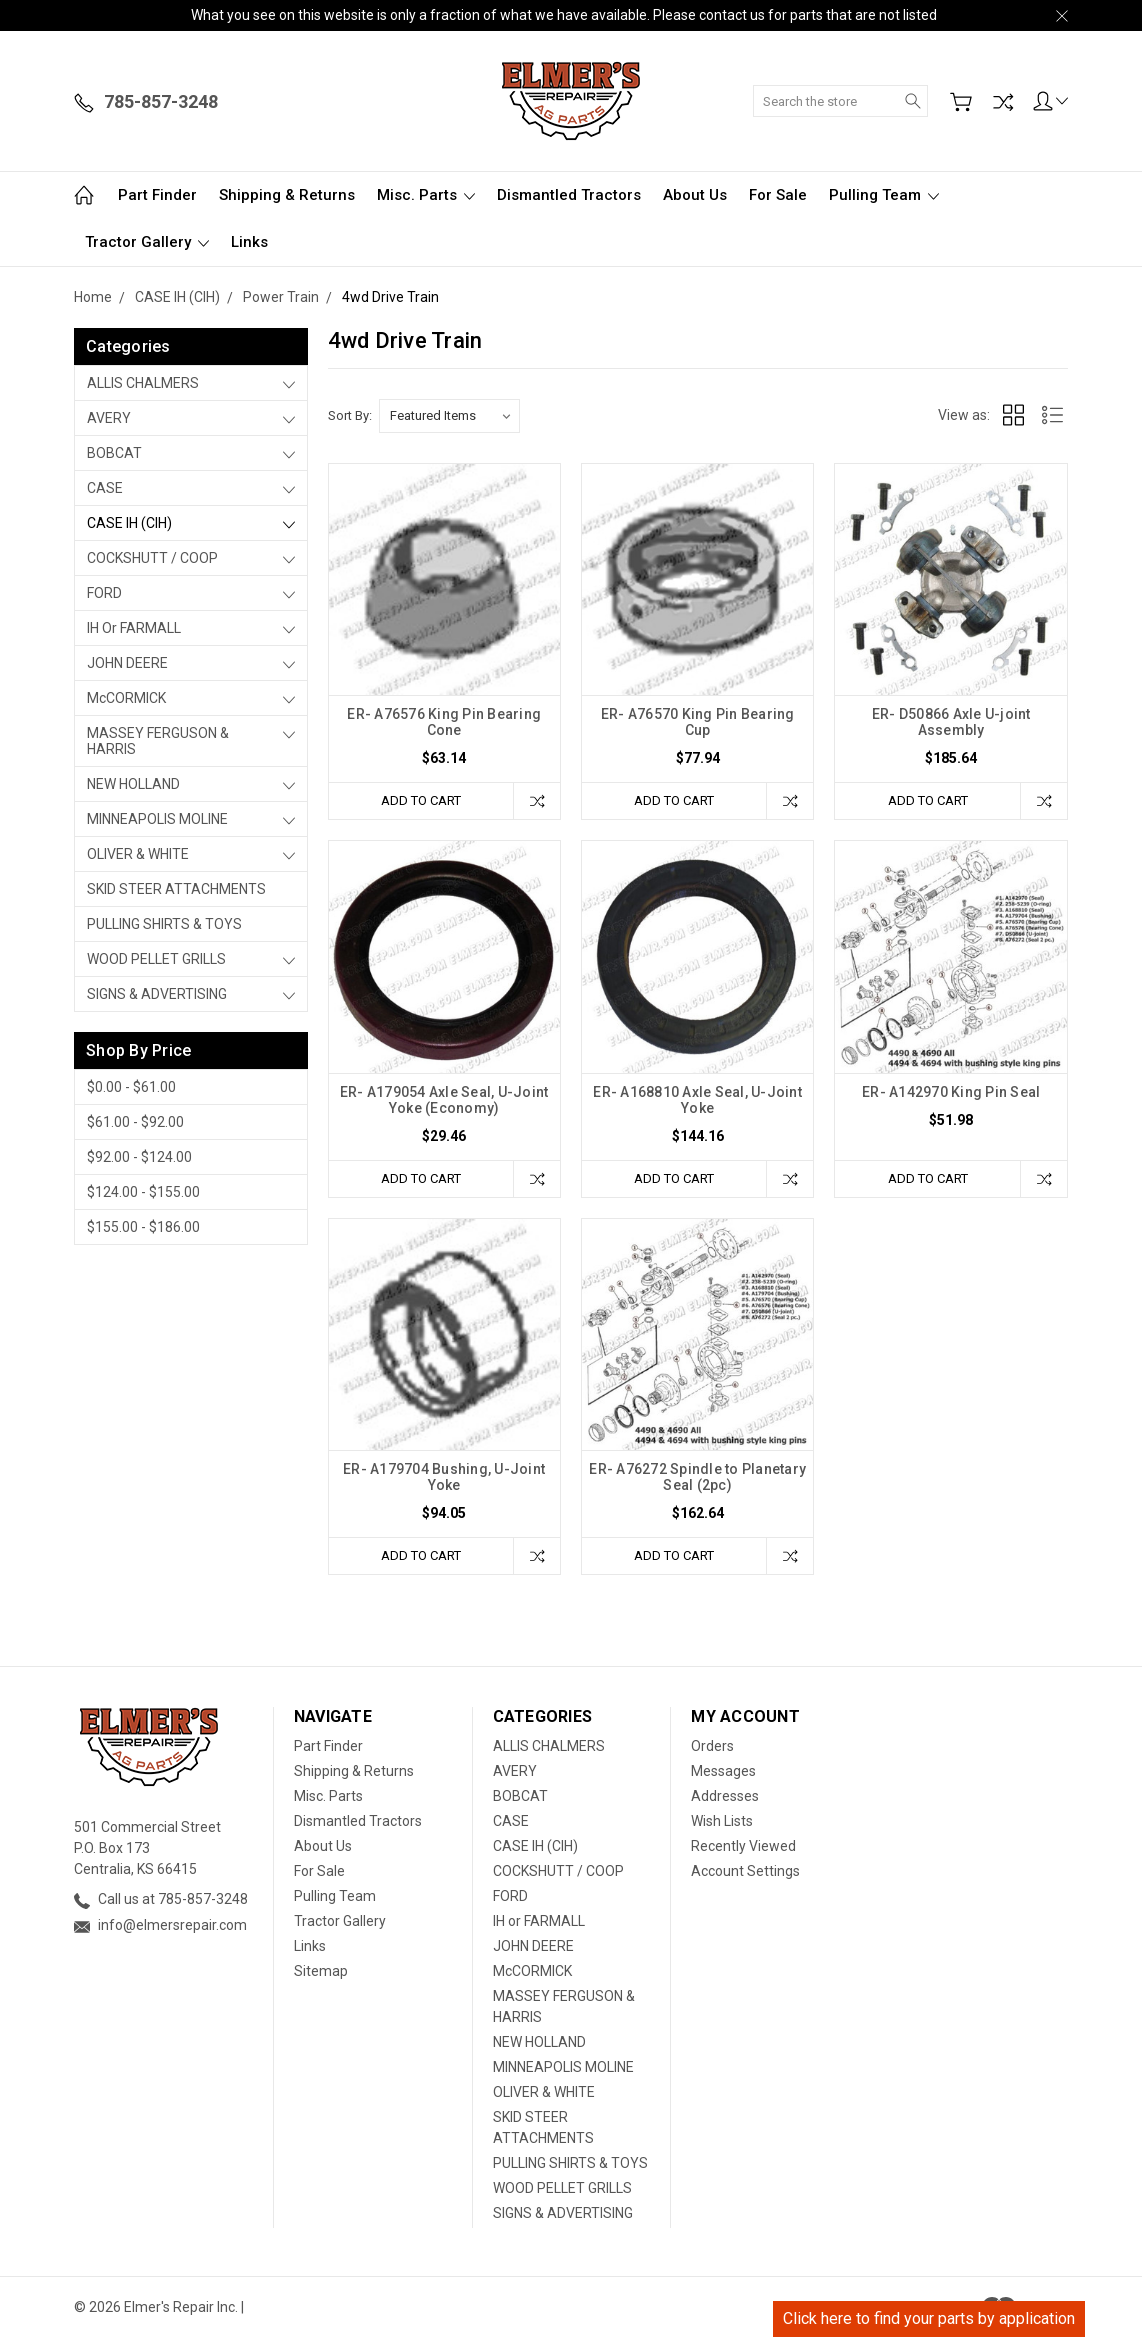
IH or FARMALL (134, 628)
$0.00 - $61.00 (131, 1087)
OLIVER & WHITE (138, 854)
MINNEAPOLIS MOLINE (157, 819)
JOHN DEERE (127, 663)
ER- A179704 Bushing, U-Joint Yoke (444, 1477)
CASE (105, 488)
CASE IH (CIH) (129, 523)
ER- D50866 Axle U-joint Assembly (951, 722)
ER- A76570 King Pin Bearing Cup (698, 722)
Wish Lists (722, 1821)
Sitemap (321, 1971)
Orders (712, 1746)
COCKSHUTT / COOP (152, 558)
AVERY (109, 418)
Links (249, 242)
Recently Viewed (743, 1846)
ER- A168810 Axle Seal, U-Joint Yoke (697, 1100)
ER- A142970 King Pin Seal (951, 1092)
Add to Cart (421, 800)
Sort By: (350, 415)
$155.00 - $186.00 (143, 1227)
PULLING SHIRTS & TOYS (164, 924)
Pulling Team (884, 195)
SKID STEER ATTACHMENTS (176, 889)
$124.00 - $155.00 (143, 1192)
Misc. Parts (426, 195)
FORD (104, 593)
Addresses (725, 1796)
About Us (695, 195)
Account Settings (745, 1871)
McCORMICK (126, 698)
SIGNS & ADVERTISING (157, 994)
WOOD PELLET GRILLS (156, 959)
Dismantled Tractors (569, 195)
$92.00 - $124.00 (139, 1157)
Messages (723, 1771)
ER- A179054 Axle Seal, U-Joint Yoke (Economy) (444, 1100)
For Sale (778, 195)
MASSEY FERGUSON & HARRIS (158, 741)
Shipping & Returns (287, 195)
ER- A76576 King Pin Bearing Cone (444, 722)
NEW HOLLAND (133, 784)
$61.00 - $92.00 (135, 1122)
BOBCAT (114, 453)
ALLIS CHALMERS (143, 383)
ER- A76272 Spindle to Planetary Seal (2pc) (697, 1477)
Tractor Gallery (147, 242)
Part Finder (157, 195)
